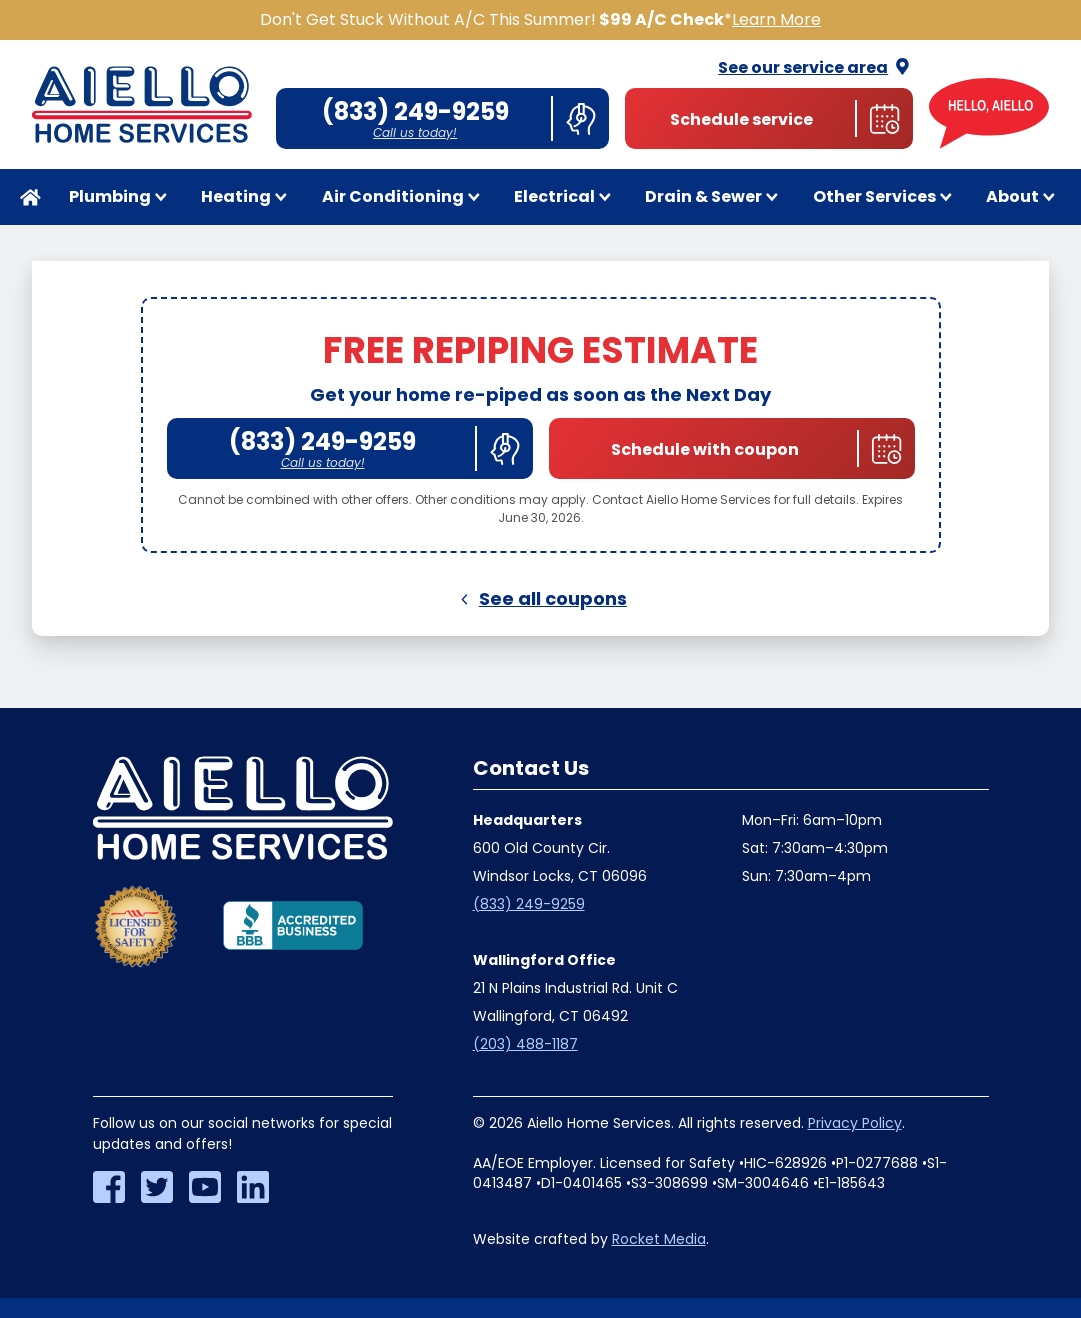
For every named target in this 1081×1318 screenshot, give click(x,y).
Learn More (776, 19)
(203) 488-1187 (525, 1044)
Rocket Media (659, 1239)
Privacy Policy (855, 1123)
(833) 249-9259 (529, 904)
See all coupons (540, 598)
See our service (815, 67)
